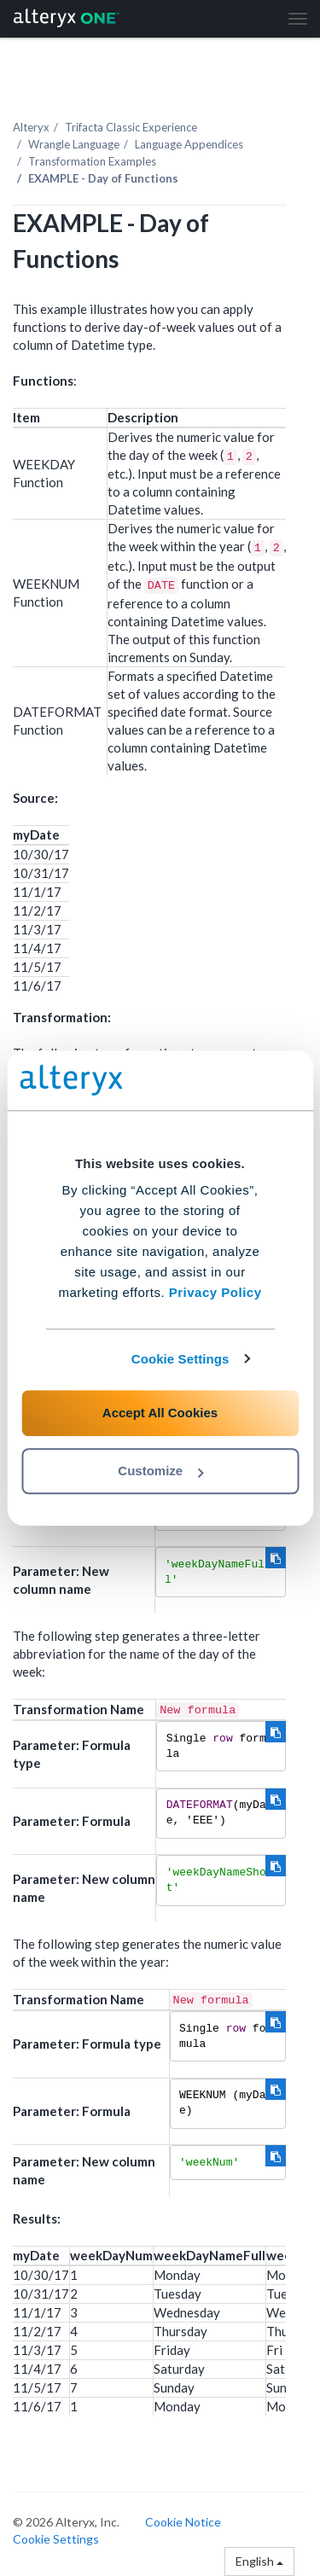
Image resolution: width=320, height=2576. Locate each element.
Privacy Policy (215, 1292)
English (259, 2561)
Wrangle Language (73, 144)
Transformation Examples (92, 161)
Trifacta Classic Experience (131, 127)
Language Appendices (189, 144)
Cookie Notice (183, 2522)
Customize (160, 1470)
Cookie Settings (180, 1359)
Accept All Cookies (160, 1412)
